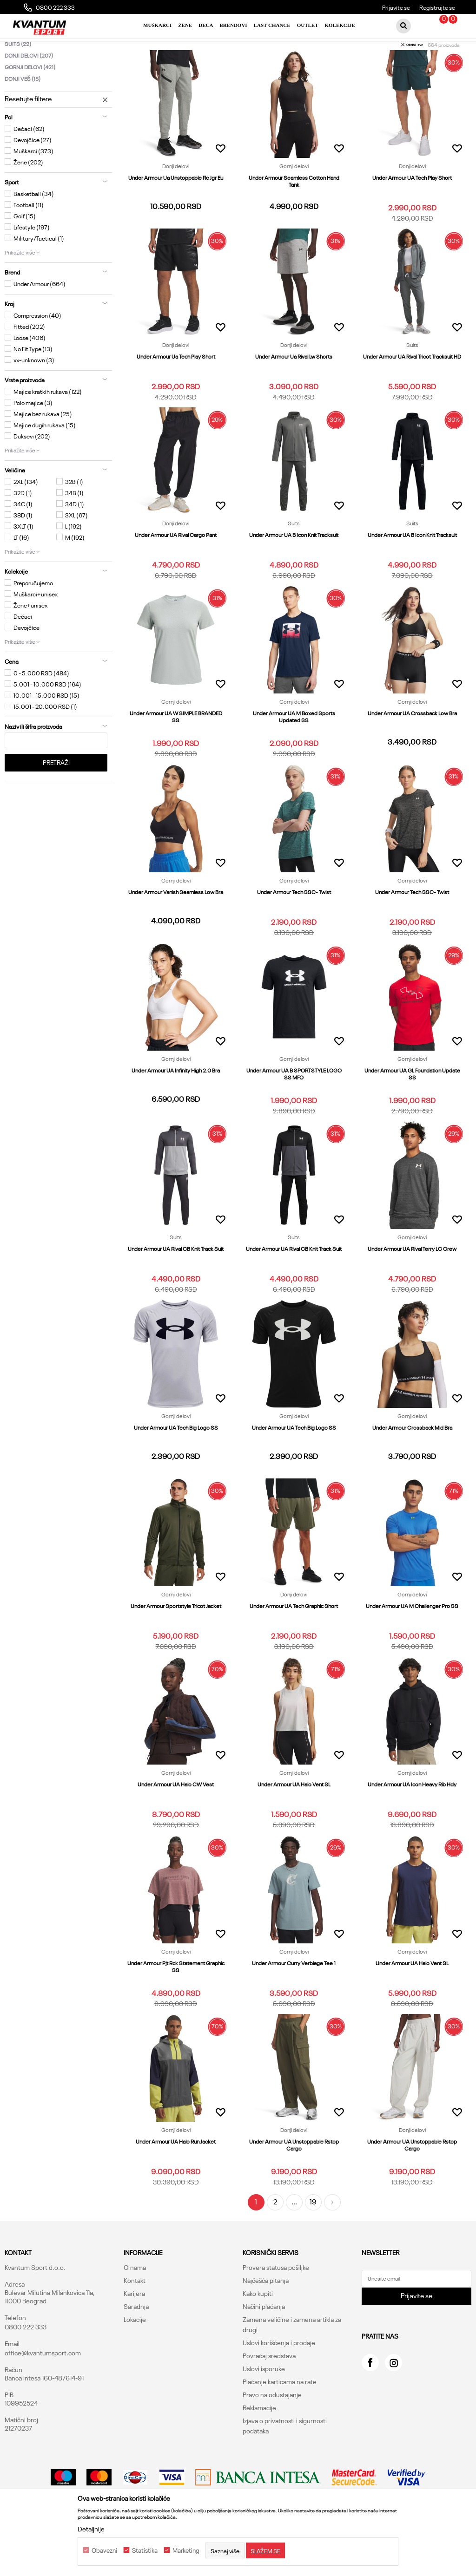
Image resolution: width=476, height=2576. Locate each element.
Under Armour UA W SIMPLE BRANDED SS (176, 758)
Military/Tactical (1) (38, 279)
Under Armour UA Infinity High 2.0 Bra (176, 1111)
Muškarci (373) (33, 192)
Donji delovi (29, 97)
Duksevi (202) (31, 477)
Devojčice (26, 669)
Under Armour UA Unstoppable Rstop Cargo (294, 2186)
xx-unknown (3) (33, 401)
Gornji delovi (30, 108)
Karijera (134, 2335)
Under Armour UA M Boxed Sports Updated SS (294, 758)
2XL (25, 523)
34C (23, 545)
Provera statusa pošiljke (276, 2309)
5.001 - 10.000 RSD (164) (47, 725)
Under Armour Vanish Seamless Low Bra (175, 933)
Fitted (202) (29, 368)
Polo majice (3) (33, 444)
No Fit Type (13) (33, 390)
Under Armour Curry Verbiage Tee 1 (294, 2004)
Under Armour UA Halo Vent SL (294, 1825)
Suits (18, 85)
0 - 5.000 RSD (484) (41, 714)
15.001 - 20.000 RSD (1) (45, 748)
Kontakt (134, 2322)
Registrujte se (437, 7)
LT (21, 579)
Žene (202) (28, 203)
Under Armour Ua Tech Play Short (176, 397)
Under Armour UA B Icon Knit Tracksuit (293, 576)
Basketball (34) (33, 235)
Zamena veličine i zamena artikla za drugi (292, 2366)
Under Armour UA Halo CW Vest (176, 1825)
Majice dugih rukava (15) (44, 466)
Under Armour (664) (39, 325)
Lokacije (135, 2361)
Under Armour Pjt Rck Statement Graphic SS (176, 2008)
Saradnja (136, 2348)
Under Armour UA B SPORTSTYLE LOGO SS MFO (294, 1115)
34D (74, 545)
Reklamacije (259, 2449)
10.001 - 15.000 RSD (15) (46, 736)
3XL (76, 556)
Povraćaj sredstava (269, 2397)
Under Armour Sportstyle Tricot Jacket (176, 1647)
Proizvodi (94, 49)
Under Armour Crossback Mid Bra (412, 1468)
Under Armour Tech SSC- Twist (294, 933)
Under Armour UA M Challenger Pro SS (412, 1647)
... (294, 2243)
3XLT (23, 567)
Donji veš (22, 120)
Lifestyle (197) (31, 268)
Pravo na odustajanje (272, 2436)
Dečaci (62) (29, 170)
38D (23, 556)
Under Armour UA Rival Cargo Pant (176, 576)
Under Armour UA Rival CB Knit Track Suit (176, 1290)
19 (313, 2243)
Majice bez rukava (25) (42, 455)
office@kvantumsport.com (43, 2394)
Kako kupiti (258, 2335)
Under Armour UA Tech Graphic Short (294, 1647)
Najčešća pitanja (266, 2322)
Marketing (185, 2550)
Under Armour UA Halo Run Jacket (176, 2182)
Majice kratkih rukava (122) (47, 433)
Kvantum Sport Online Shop (40, 49)
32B (74, 523)
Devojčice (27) (32, 181)
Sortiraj (403, 65)
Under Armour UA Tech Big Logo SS (176, 1468)
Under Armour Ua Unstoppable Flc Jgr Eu (175, 219)
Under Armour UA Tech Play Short (412, 219)
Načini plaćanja (264, 2348)
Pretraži (56, 804)
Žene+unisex (30, 646)
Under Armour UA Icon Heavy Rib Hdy (412, 1825)
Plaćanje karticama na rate (280, 2423)
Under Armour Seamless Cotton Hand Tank (294, 222)
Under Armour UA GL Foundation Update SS (412, 1115)
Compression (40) (37, 357)
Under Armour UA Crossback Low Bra (412, 754)
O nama (135, 2309)
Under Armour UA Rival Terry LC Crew (412, 1290)
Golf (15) (24, 257)
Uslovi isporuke (264, 2410)
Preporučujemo (33, 624)
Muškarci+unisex (35, 635)
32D (22, 534)
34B (74, 534)
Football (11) (28, 246)
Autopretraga (362, 65)
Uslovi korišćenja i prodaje (279, 2384)
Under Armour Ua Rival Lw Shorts (293, 397)
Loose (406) (29, 379)
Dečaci (22, 658)
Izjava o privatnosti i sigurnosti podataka (285, 2467)
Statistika (145, 2550)
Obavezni (104, 2550)
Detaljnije (91, 2528)
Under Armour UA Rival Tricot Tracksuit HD (412, 397)
